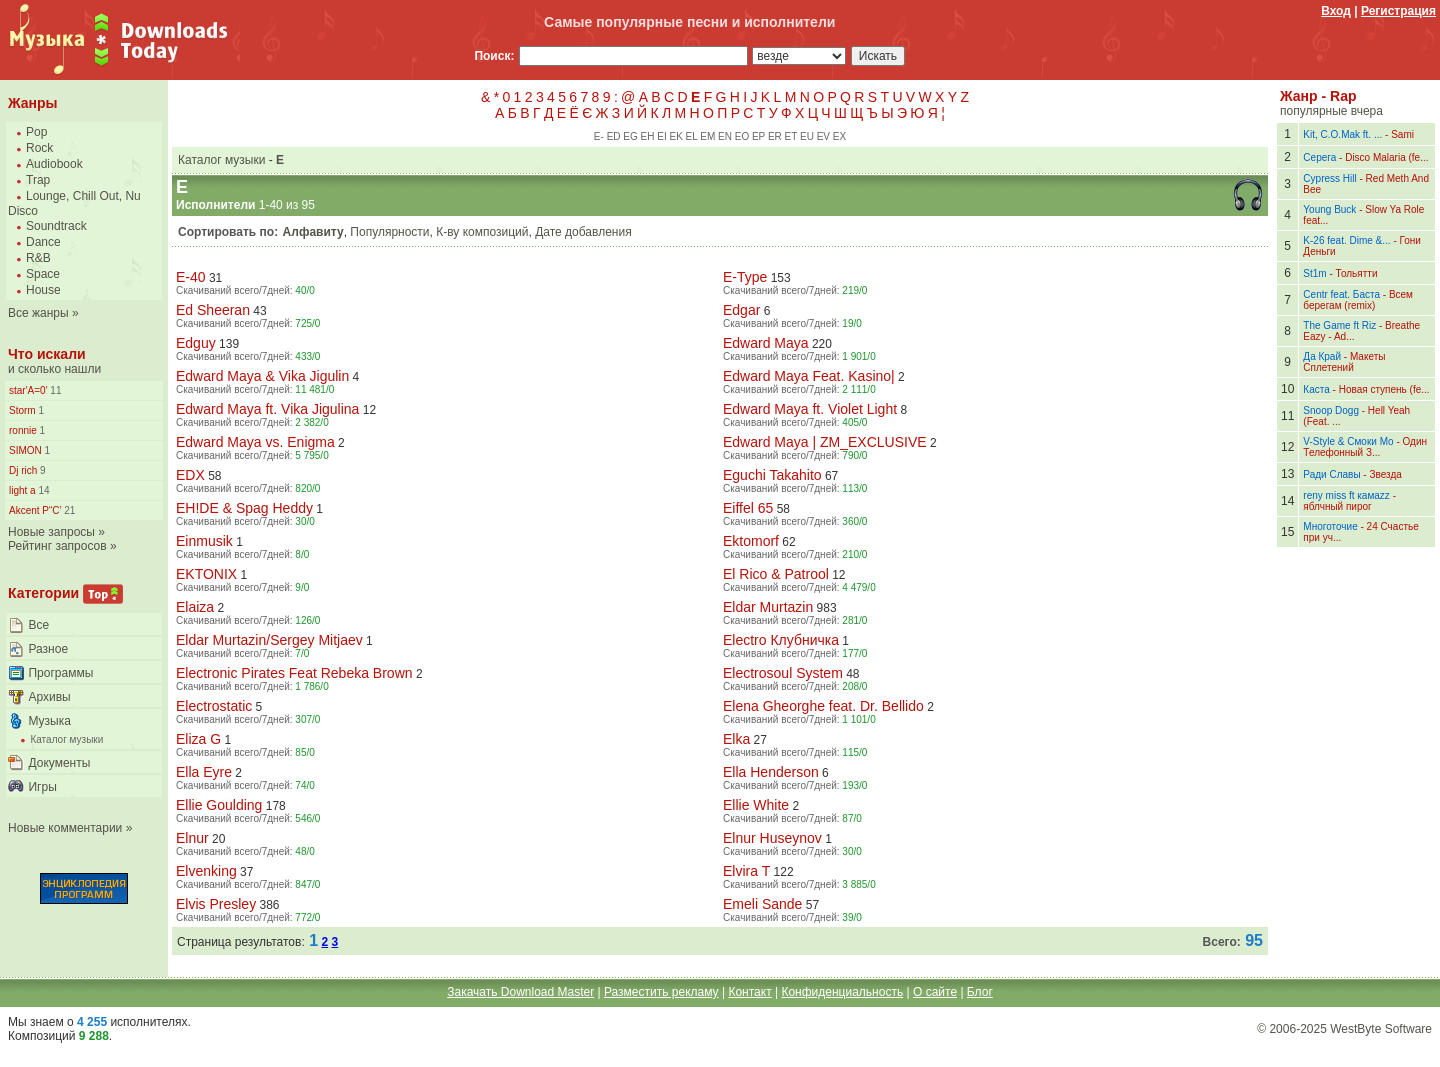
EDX (190, 475)
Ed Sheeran (213, 310)
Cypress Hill (1329, 178)
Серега (1319, 157)
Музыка (49, 721)
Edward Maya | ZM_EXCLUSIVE (825, 442)
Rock (39, 148)
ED (614, 136)
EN (725, 136)
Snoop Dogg (1331, 410)
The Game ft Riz (1339, 325)
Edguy (196, 343)
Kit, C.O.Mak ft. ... (1342, 134)
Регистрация (1398, 11)
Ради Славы (1331, 474)
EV (823, 136)
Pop (36, 132)
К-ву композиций (482, 232)
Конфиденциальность (842, 992)
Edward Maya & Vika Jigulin (262, 376)
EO (742, 136)
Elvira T (746, 871)
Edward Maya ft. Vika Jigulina (267, 409)
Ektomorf (751, 541)
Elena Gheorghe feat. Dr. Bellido (823, 706)
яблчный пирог (1337, 506)
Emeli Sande (762, 904)
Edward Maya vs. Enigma (255, 442)
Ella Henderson (771, 772)
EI (661, 136)
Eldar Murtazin (768, 607)
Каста (1316, 389)
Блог (980, 992)
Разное (48, 649)
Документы (59, 763)
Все (38, 625)
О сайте (935, 992)
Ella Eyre (204, 772)
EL (692, 136)
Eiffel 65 (748, 508)
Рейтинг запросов (57, 546)
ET (791, 136)
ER (775, 136)
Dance (43, 242)
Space (43, 274)
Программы (60, 673)
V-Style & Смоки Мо (1348, 441)
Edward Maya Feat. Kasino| (809, 376)
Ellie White (756, 805)
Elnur (192, 838)
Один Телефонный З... (1365, 447)
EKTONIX (206, 574)
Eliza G (198, 739)
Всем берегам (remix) (1358, 300)
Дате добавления (583, 232)
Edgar (741, 310)
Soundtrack (56, 226)
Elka (736, 739)
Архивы (49, 697)
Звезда (1385, 474)
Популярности (389, 232)
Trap (38, 180)
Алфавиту (313, 232)
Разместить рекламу (661, 992)
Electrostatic (214, 706)
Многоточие (1330, 526)
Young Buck (1329, 209)
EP (758, 136)
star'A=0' (28, 390)
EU (807, 136)
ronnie (23, 430)
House (43, 290)
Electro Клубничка (781, 640)
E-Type (745, 277)
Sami (1402, 134)
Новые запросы (51, 532)
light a (22, 490)
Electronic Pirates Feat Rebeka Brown (294, 673)
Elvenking (206, 871)
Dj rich (23, 470)
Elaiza (195, 607)
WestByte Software (1381, 1029)
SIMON (25, 450)
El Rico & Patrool (776, 574)
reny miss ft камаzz (1346, 495)
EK (675, 136)
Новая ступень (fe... (1384, 389)
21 (68, 510)
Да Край (1322, 356)
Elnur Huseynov (772, 838)
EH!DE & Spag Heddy (244, 508)
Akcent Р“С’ (35, 510)
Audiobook (54, 164)
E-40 (191, 277)
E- (599, 136)
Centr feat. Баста (1341, 294)
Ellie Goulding (219, 805)
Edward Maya (766, 343)
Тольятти (1357, 273)
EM (707, 136)
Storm (22, 410)
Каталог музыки (66, 739)
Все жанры (38, 313)
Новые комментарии (65, 828)
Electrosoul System (783, 673)
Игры (42, 787)
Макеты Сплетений (1344, 362)
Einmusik (204, 541)
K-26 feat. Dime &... (1346, 240)
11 (55, 390)
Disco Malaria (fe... (1386, 157)
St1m (1314, 273)
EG (630, 136)
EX (839, 136)
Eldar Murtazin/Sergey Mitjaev (269, 640)
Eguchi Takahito (772, 475)
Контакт (749, 992)
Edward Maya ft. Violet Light (810, 409)
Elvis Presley (216, 904)
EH (648, 136)
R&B (38, 258)
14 (43, 490)
